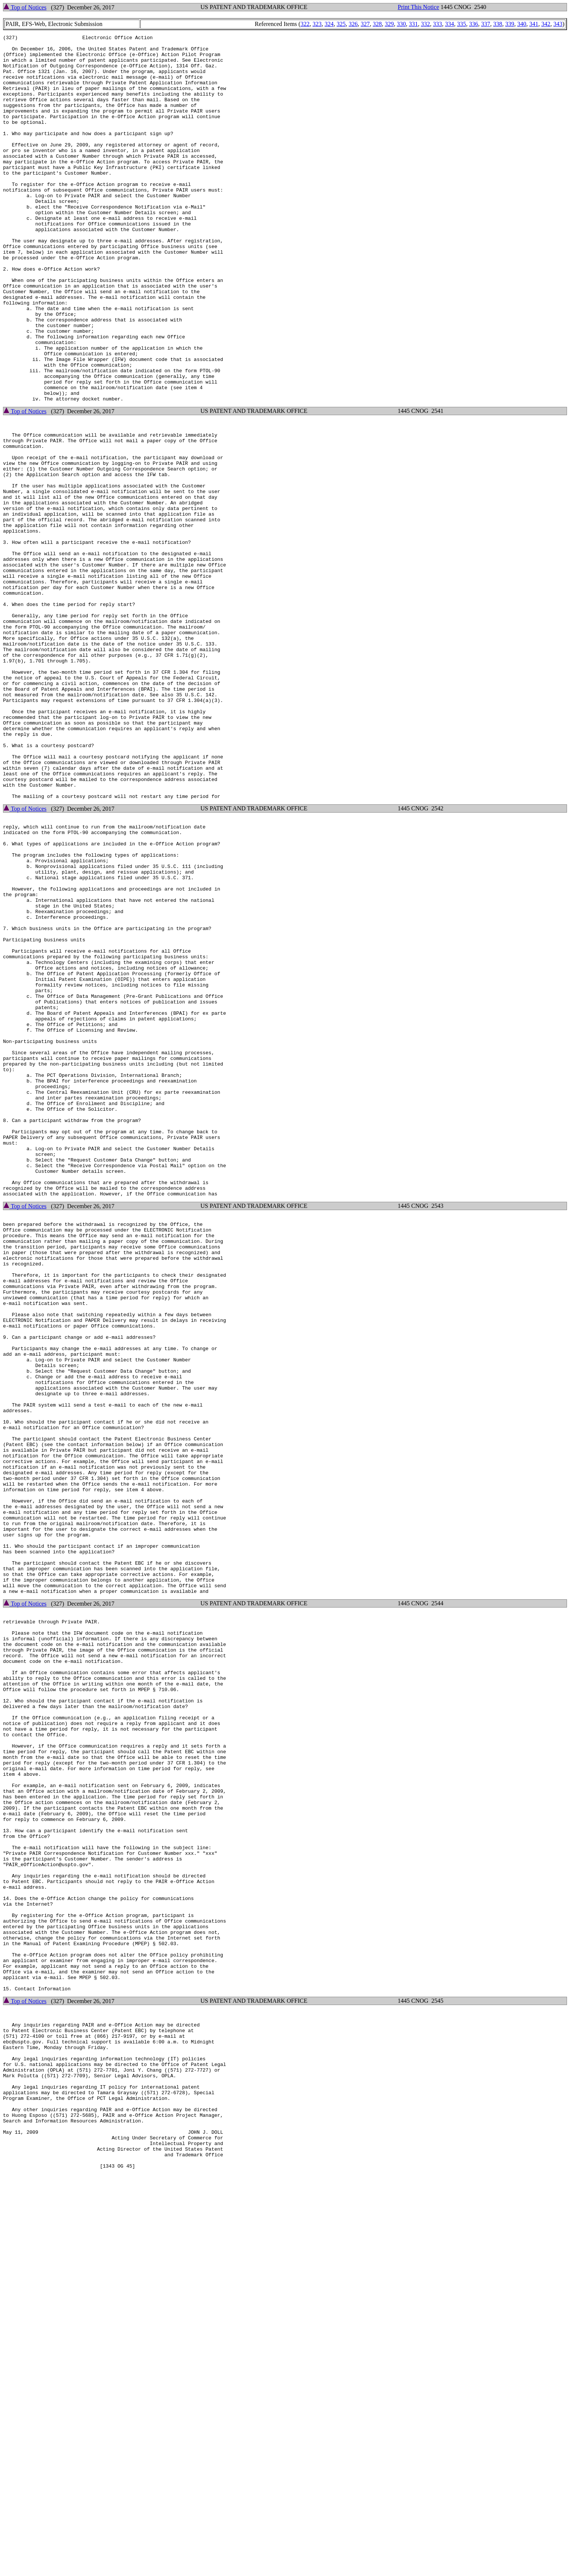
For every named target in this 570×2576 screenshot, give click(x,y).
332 (425, 24)
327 (365, 24)
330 (401, 24)
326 (353, 24)
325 (341, 24)
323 (317, 24)
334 (449, 24)
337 (485, 24)
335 (461, 24)
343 (557, 24)
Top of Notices (25, 7)
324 (329, 24)
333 (437, 24)
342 (545, 24)
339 (509, 24)
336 (473, 24)
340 (521, 24)
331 (413, 24)
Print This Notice (418, 7)
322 (305, 24)
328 (377, 24)
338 (497, 24)
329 (389, 24)
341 (533, 24)
